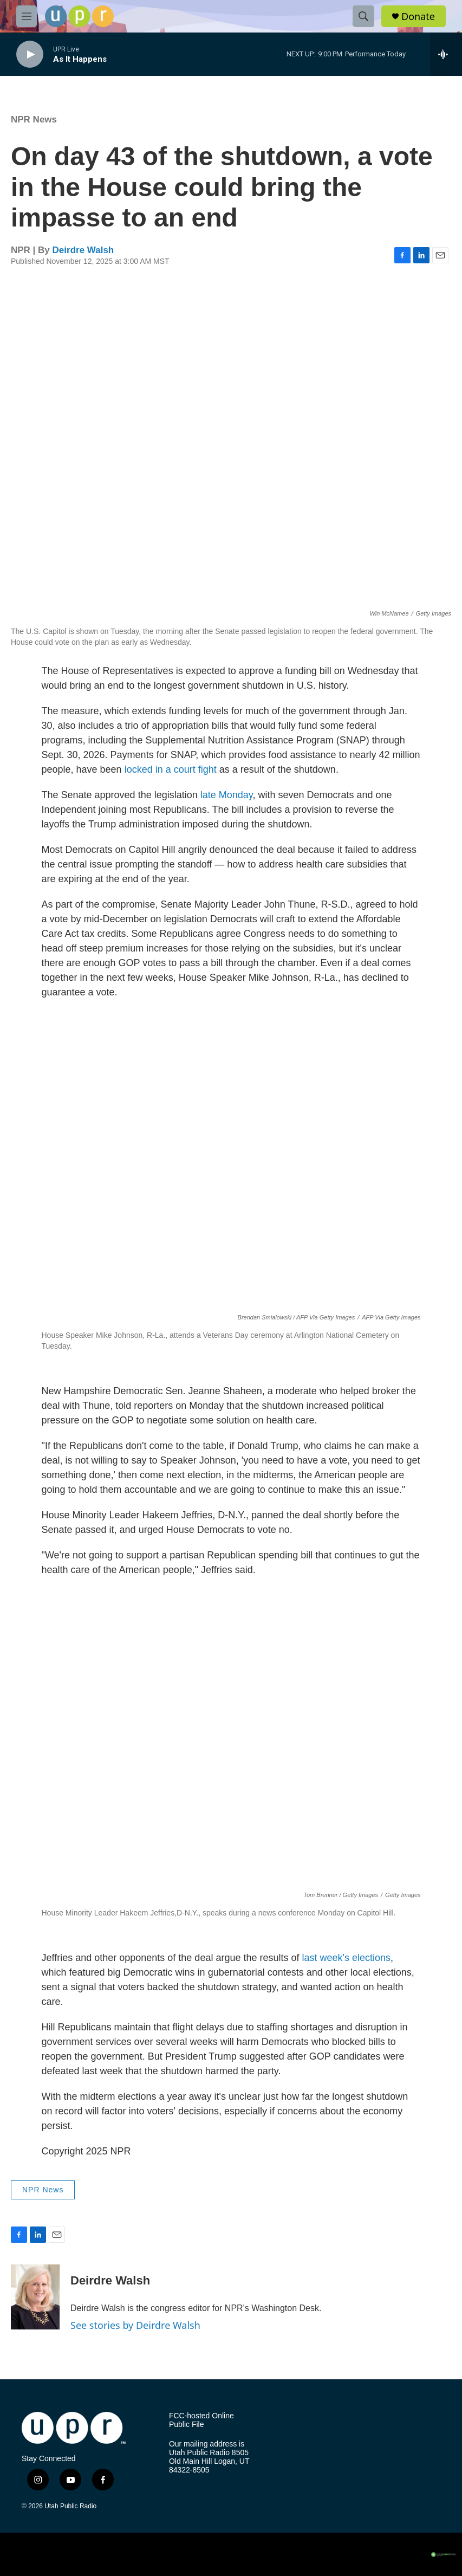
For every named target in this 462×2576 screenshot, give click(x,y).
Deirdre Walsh (83, 250)
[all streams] (446, 54)
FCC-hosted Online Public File (201, 2420)
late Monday (226, 794)
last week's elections (346, 1957)
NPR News (34, 119)
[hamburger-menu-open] (26, 16)
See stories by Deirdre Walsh (135, 2325)
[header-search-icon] (363, 16)
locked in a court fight (171, 769)
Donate (418, 16)
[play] (29, 54)
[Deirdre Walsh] (35, 2296)
